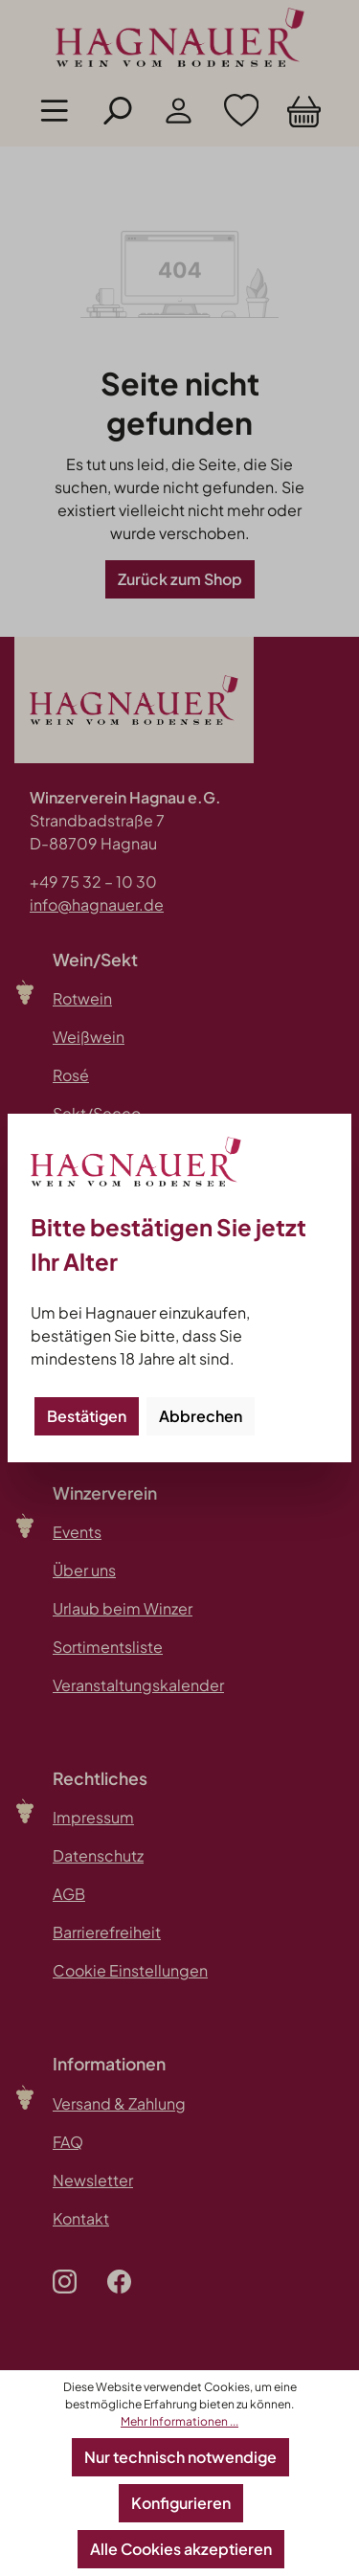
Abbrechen (200, 1416)
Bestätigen (86, 1416)
